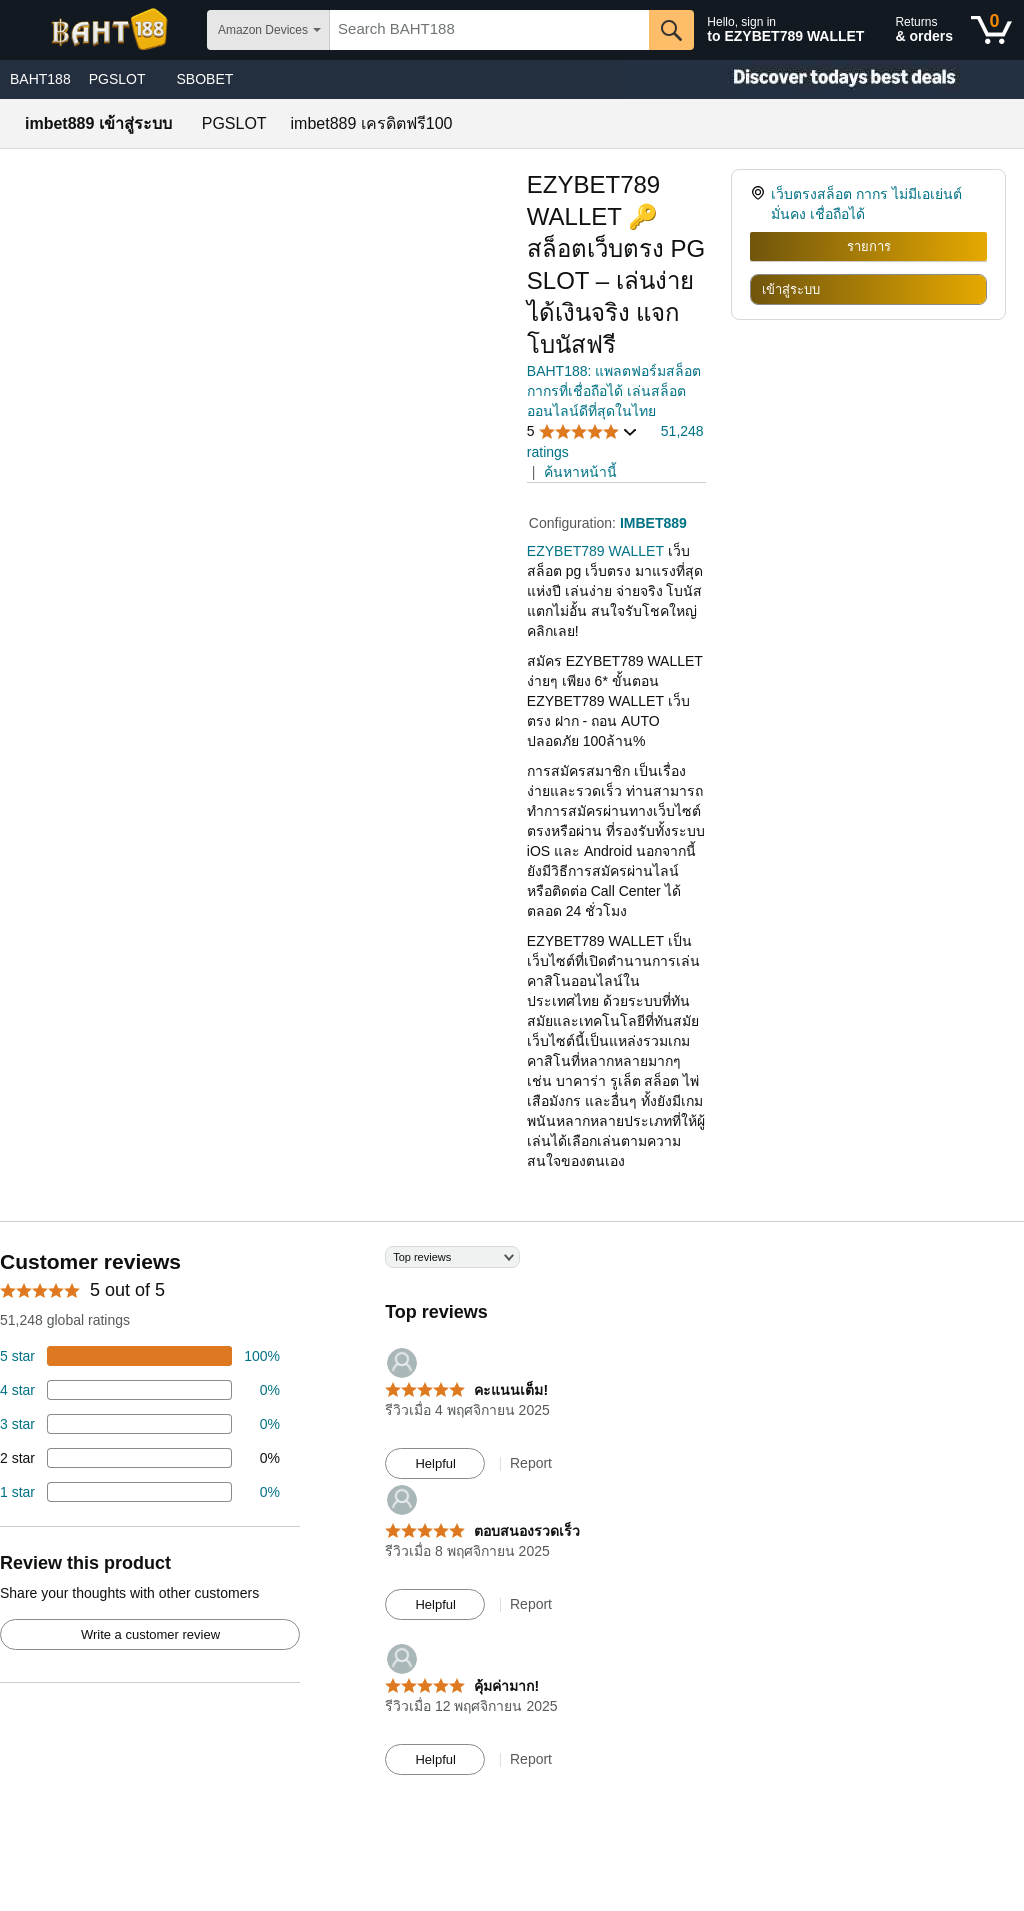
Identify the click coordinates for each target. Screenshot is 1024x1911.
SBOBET (205, 79)
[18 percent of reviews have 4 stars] (140, 1390)
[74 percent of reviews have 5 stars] (140, 1356)
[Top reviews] (512, 1520)
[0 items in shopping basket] (991, 30)
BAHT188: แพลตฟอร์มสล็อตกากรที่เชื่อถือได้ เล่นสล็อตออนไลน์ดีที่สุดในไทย (614, 391)
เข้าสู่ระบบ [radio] (791, 289)
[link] (760, 204)
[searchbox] (489, 30)
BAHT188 (40, 79)
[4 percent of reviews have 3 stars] (140, 1424)
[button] (583, 431)
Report (531, 1463)
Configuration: (574, 523)
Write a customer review (150, 1634)
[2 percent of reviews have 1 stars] (140, 1492)
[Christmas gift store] (824, 79)
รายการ (869, 246)
